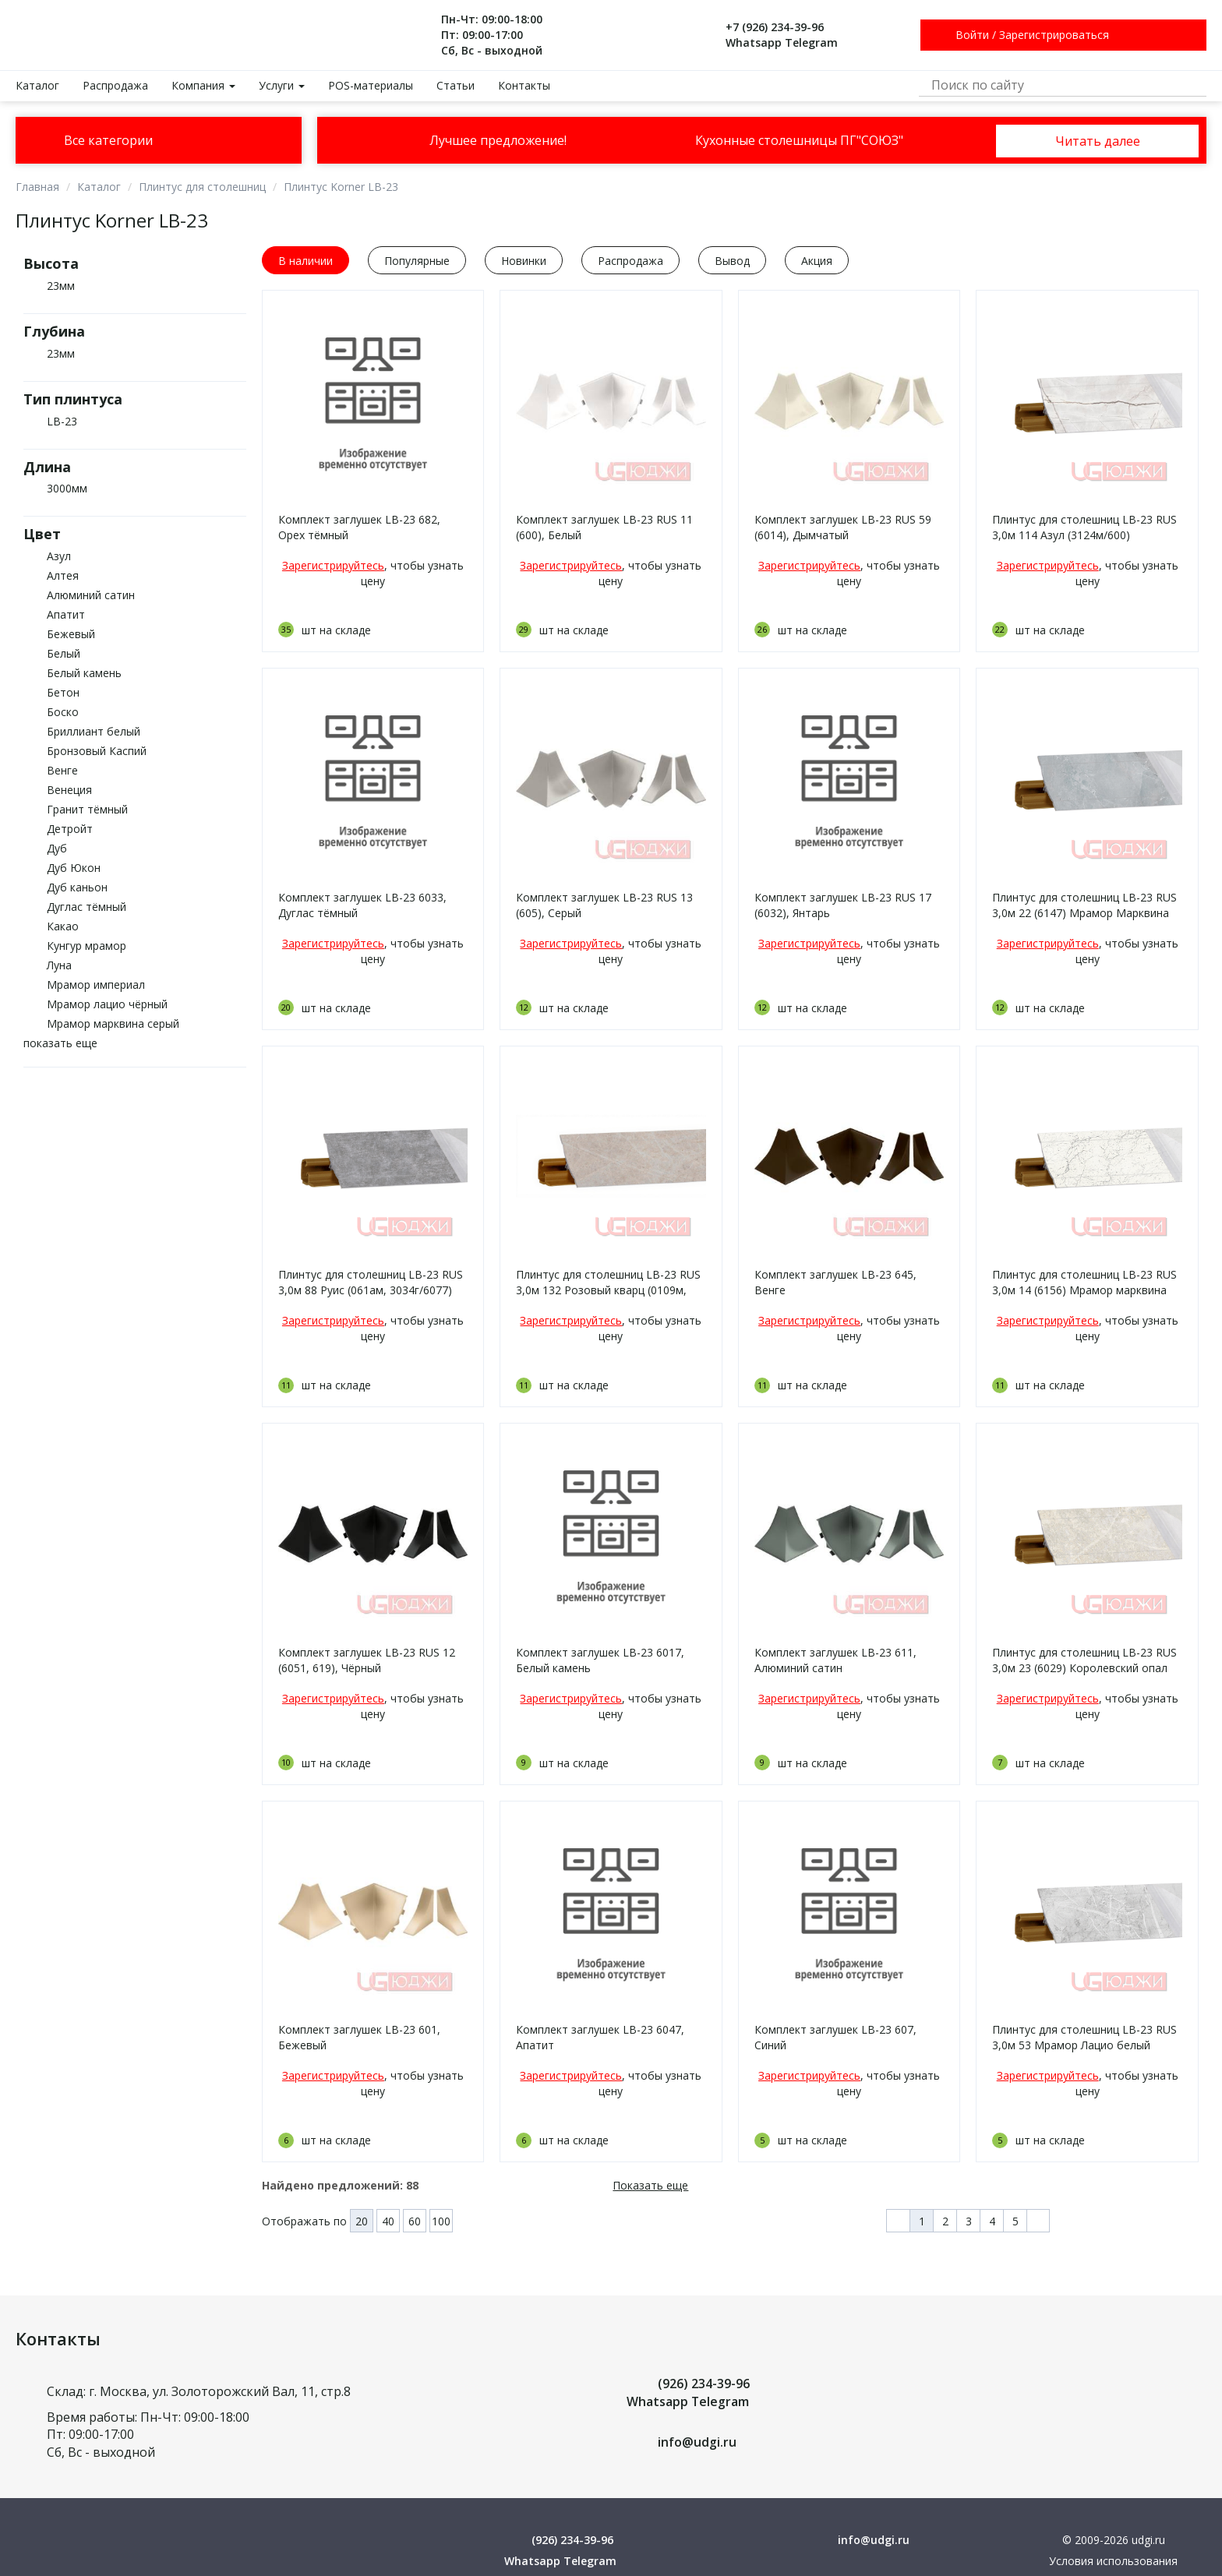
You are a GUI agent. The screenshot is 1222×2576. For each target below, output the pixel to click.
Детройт (70, 828)
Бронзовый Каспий (97, 750)
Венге (62, 770)
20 (361, 2221)
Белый (63, 653)
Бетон (63, 692)
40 (388, 2221)
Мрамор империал (96, 984)
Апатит (66, 614)
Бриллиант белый (93, 731)
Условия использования (1113, 2560)
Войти (972, 34)
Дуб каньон (77, 887)
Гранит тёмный (87, 809)
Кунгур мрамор (86, 945)
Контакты (524, 85)
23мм (61, 285)
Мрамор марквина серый (113, 1023)
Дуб (57, 848)
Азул (59, 556)
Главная (37, 186)
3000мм (67, 488)
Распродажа (115, 85)
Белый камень (84, 672)
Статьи (455, 85)
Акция (816, 260)
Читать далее (1096, 141)
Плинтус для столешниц (202, 186)
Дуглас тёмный (86, 906)
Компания (203, 85)
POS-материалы (370, 85)
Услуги (282, 85)
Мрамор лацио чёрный (107, 1004)
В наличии (305, 260)
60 (414, 2221)
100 (441, 2221)
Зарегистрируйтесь (333, 565)
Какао (63, 926)
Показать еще (650, 2185)
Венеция (69, 789)
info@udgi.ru (697, 2442)
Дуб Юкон (74, 867)
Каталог (37, 85)
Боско (63, 711)
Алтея (63, 575)
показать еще (60, 1043)
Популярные (417, 260)
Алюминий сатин (91, 595)
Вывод (732, 260)
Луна (59, 965)
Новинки (523, 260)
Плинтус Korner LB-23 (341, 186)
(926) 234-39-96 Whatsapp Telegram (688, 2392)
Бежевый (71, 633)
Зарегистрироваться (1054, 34)
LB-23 (62, 421)
